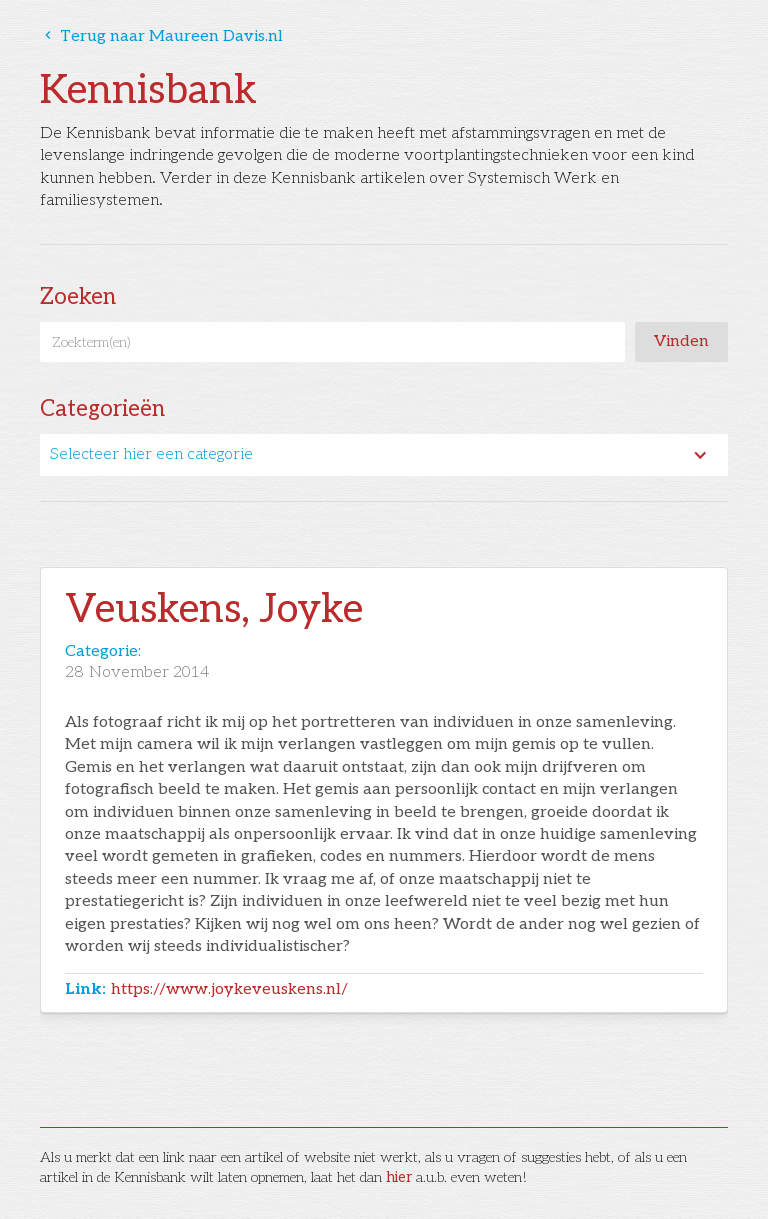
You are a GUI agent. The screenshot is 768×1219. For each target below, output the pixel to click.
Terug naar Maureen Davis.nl (161, 36)
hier (399, 1177)
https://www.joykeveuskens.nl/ (229, 989)
